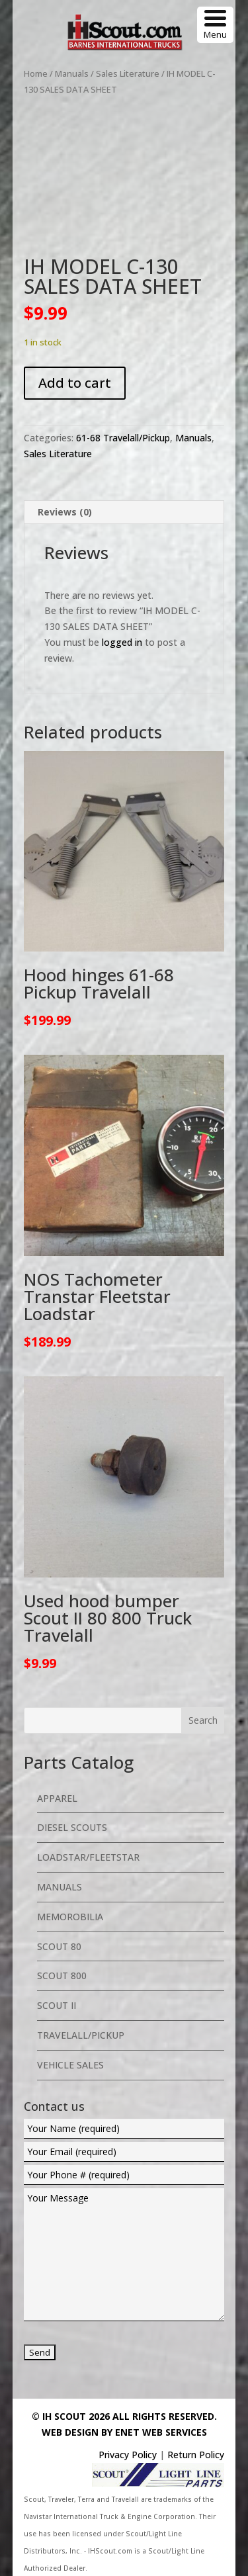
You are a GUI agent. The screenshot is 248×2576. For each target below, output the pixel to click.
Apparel (57, 1798)
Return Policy (195, 2454)
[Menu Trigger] (215, 25)
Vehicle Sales (70, 2065)
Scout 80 (59, 1946)
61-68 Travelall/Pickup (123, 437)
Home (36, 73)
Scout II (56, 2005)
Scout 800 (62, 1975)
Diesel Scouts (72, 1827)
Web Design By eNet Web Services (124, 2432)
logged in (122, 642)
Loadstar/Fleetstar (88, 1857)
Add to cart (74, 383)
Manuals (72, 73)
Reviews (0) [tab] (65, 512)
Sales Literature (127, 73)
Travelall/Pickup (80, 2035)
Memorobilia (70, 1916)
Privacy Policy (128, 2454)
